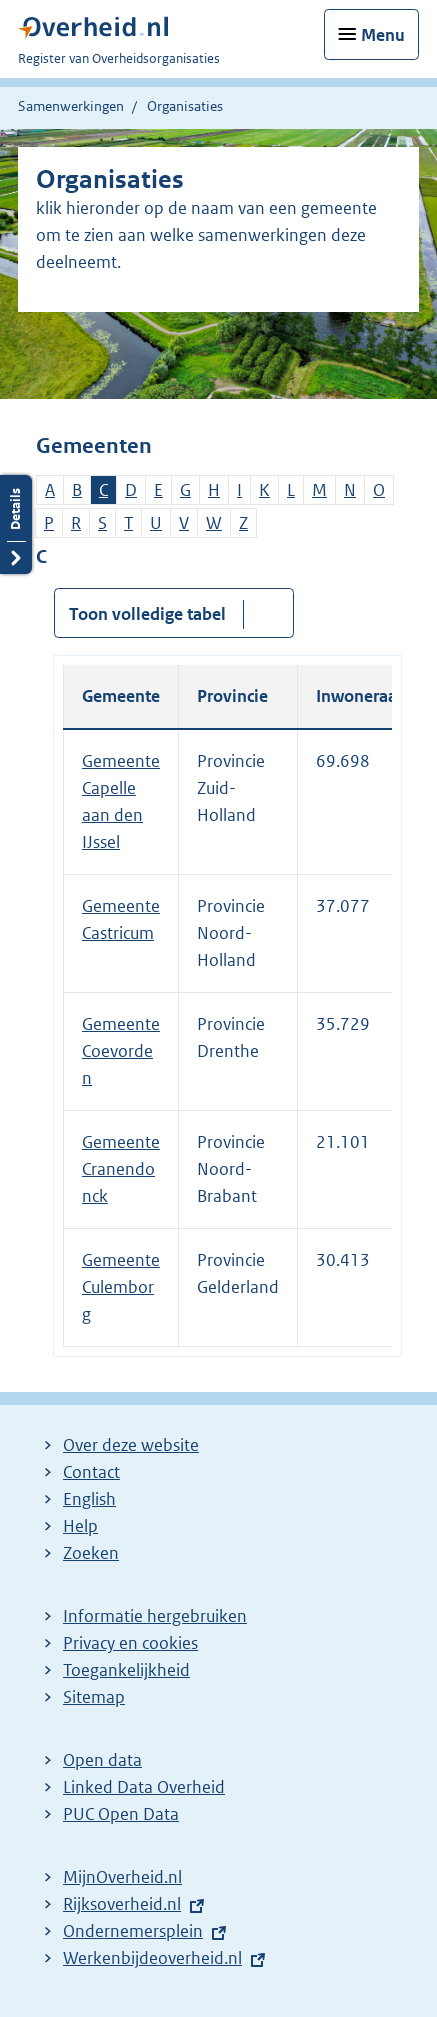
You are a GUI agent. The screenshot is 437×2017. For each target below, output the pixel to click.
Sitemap (94, 1697)
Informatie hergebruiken (155, 1616)
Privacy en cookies (130, 1643)
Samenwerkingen (71, 106)
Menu (383, 35)
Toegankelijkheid (126, 1670)
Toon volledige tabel (147, 614)
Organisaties (185, 106)
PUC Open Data (121, 1814)
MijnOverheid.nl (122, 1877)
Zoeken (91, 1553)
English (89, 1499)
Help (80, 1526)
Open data (102, 1760)
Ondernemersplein (133, 1931)
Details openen (16, 524)
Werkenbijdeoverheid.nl (152, 1958)
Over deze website (131, 1445)
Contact (91, 1472)
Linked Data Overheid (144, 1787)
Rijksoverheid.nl (122, 1904)
